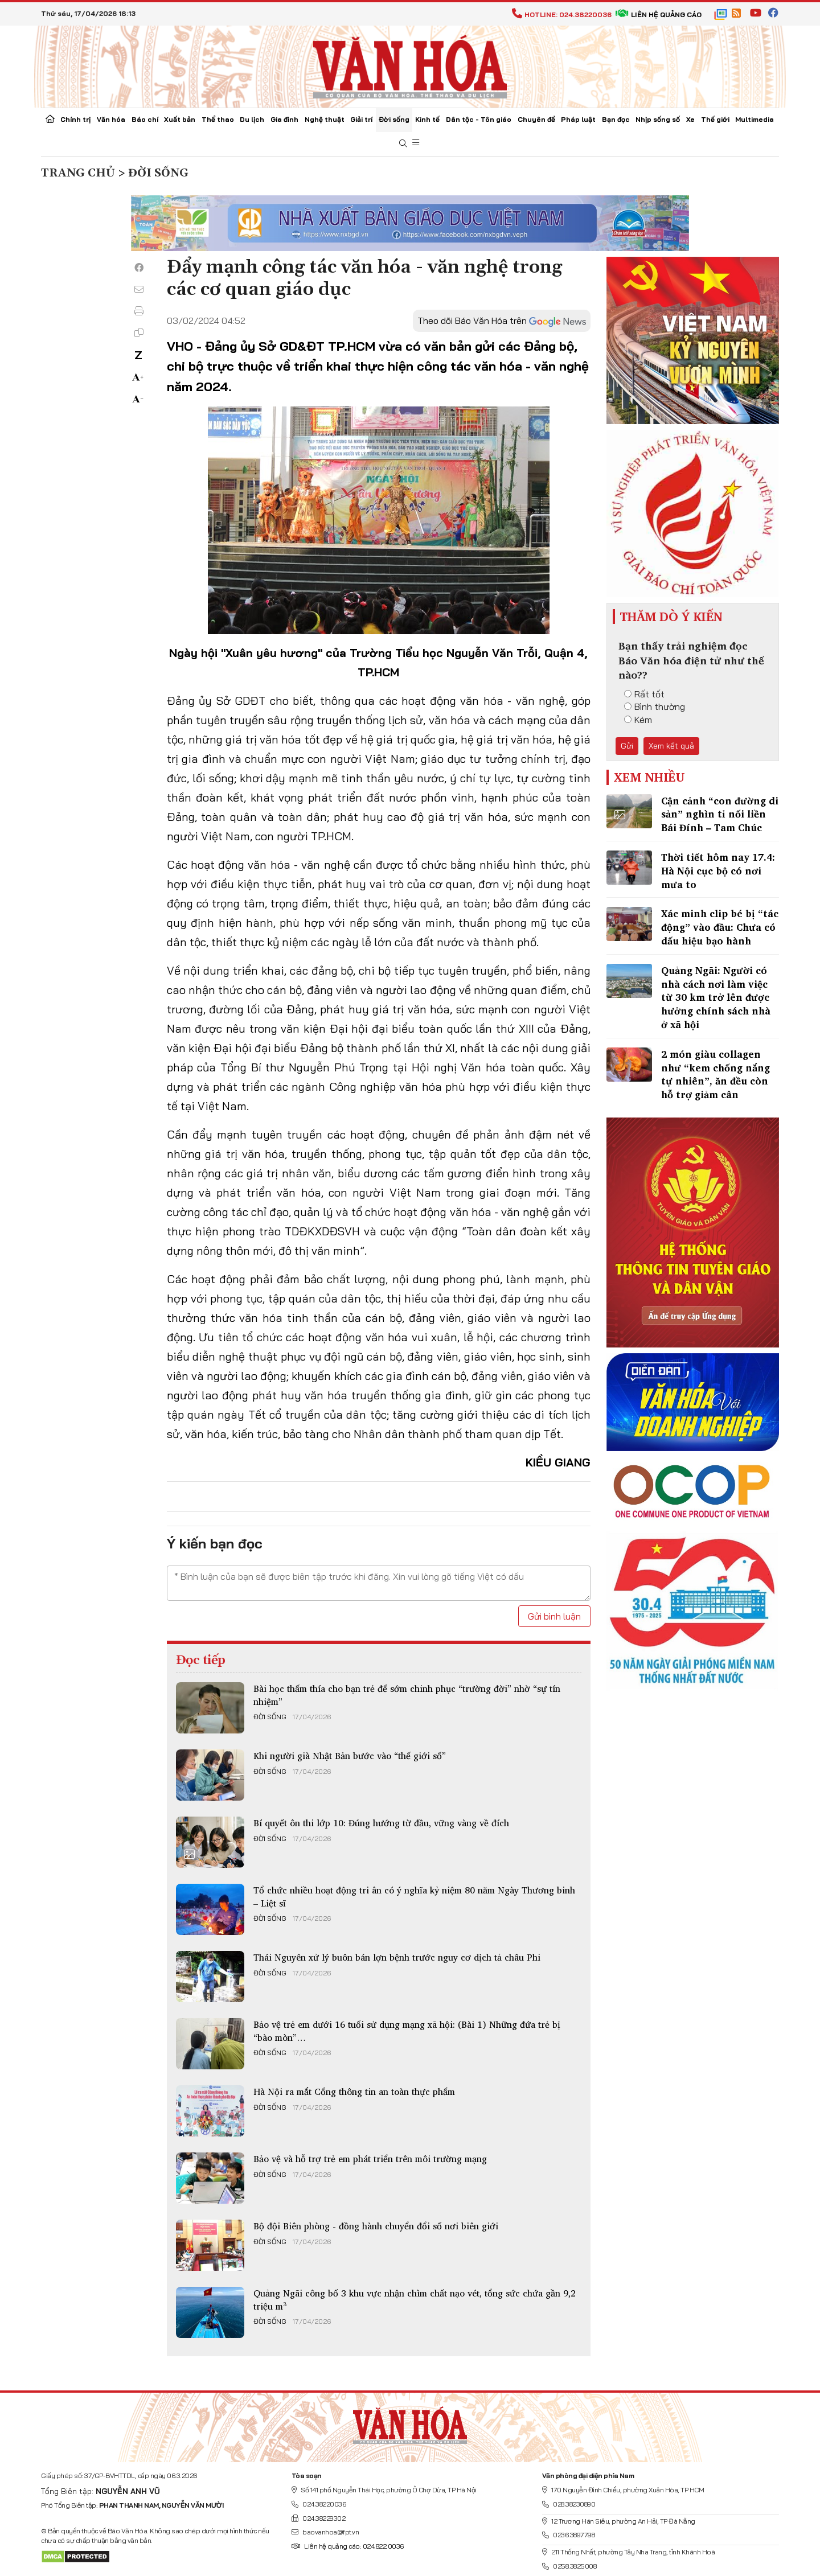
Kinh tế (427, 119)
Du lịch (252, 119)
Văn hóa (111, 119)
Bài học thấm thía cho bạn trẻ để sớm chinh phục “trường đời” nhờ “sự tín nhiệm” (406, 1694)
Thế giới (715, 119)
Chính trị (75, 119)
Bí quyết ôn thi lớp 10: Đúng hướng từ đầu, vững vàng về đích (381, 1822)
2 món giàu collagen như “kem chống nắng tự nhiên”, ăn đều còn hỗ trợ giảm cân (715, 1074)
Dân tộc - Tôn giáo (478, 119)
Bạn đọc (616, 119)
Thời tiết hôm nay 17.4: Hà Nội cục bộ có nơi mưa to (718, 870)
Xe (690, 119)
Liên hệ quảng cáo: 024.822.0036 (348, 2546)
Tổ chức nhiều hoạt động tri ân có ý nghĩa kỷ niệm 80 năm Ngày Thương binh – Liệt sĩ (414, 1896)
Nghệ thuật (325, 119)
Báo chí (145, 119)
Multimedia (754, 119)
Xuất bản (179, 119)
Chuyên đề (536, 119)
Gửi (627, 746)
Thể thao (218, 119)
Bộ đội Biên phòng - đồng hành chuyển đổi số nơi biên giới (375, 2225)
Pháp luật (578, 119)
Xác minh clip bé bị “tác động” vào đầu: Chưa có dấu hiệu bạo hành (719, 927)
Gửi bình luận (554, 1616)
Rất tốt (644, 694)
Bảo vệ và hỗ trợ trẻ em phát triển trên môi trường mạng (370, 2158)
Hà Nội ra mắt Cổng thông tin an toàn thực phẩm (354, 2091)
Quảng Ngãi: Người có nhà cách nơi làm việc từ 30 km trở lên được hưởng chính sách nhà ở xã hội (715, 997)
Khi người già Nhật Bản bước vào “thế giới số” (349, 1755)
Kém (638, 719)
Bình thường (654, 706)
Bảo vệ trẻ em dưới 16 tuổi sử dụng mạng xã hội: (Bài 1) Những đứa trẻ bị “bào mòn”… (406, 2030)
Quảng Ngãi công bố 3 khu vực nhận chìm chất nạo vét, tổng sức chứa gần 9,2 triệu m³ (414, 2299)
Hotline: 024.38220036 (562, 14)
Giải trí (361, 119)
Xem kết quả (671, 746)
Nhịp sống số (658, 119)
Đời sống (394, 119)
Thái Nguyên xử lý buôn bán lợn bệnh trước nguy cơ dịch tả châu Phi (396, 1957)
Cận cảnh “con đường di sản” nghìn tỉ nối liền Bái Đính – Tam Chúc (719, 814)
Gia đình (284, 119)
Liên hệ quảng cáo (659, 14)
